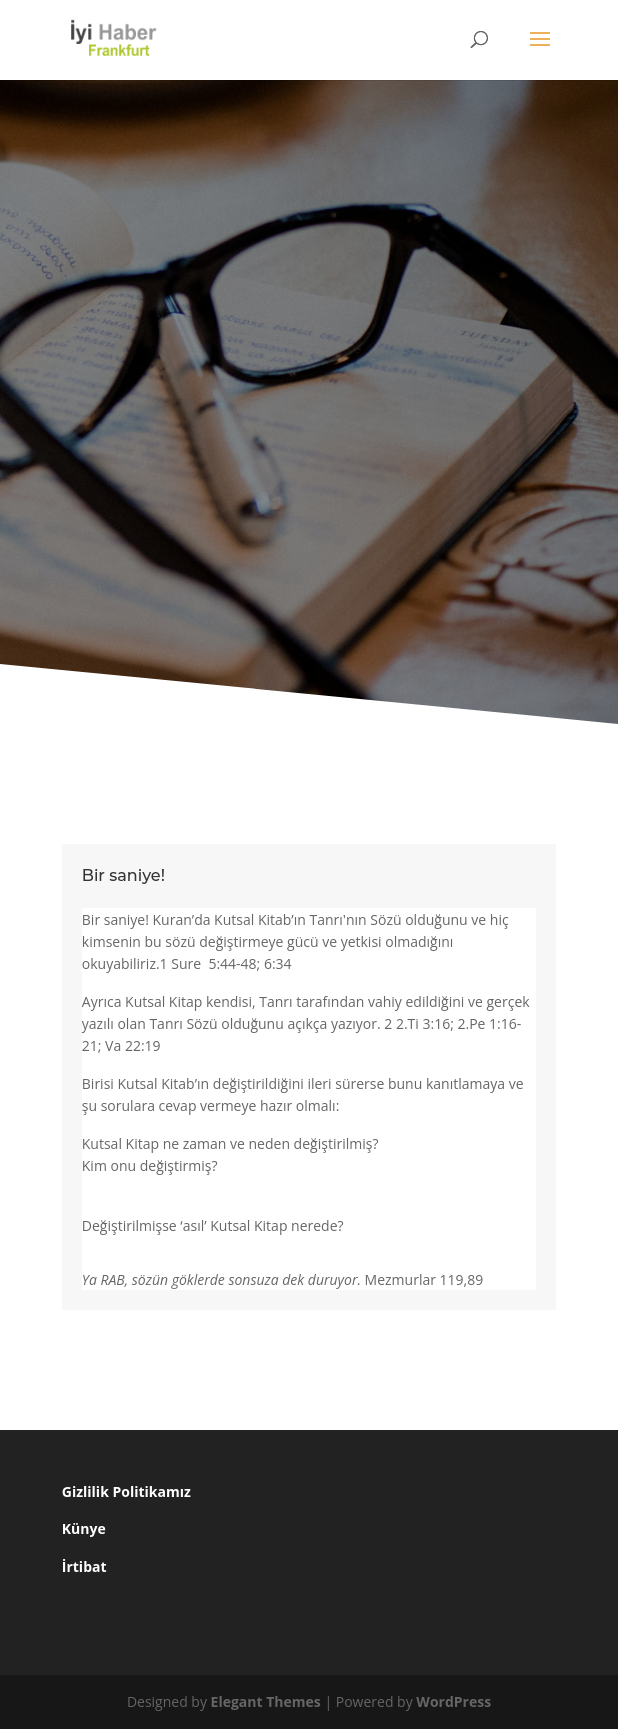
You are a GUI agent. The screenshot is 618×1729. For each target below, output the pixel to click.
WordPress (453, 1701)
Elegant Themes (266, 1701)
